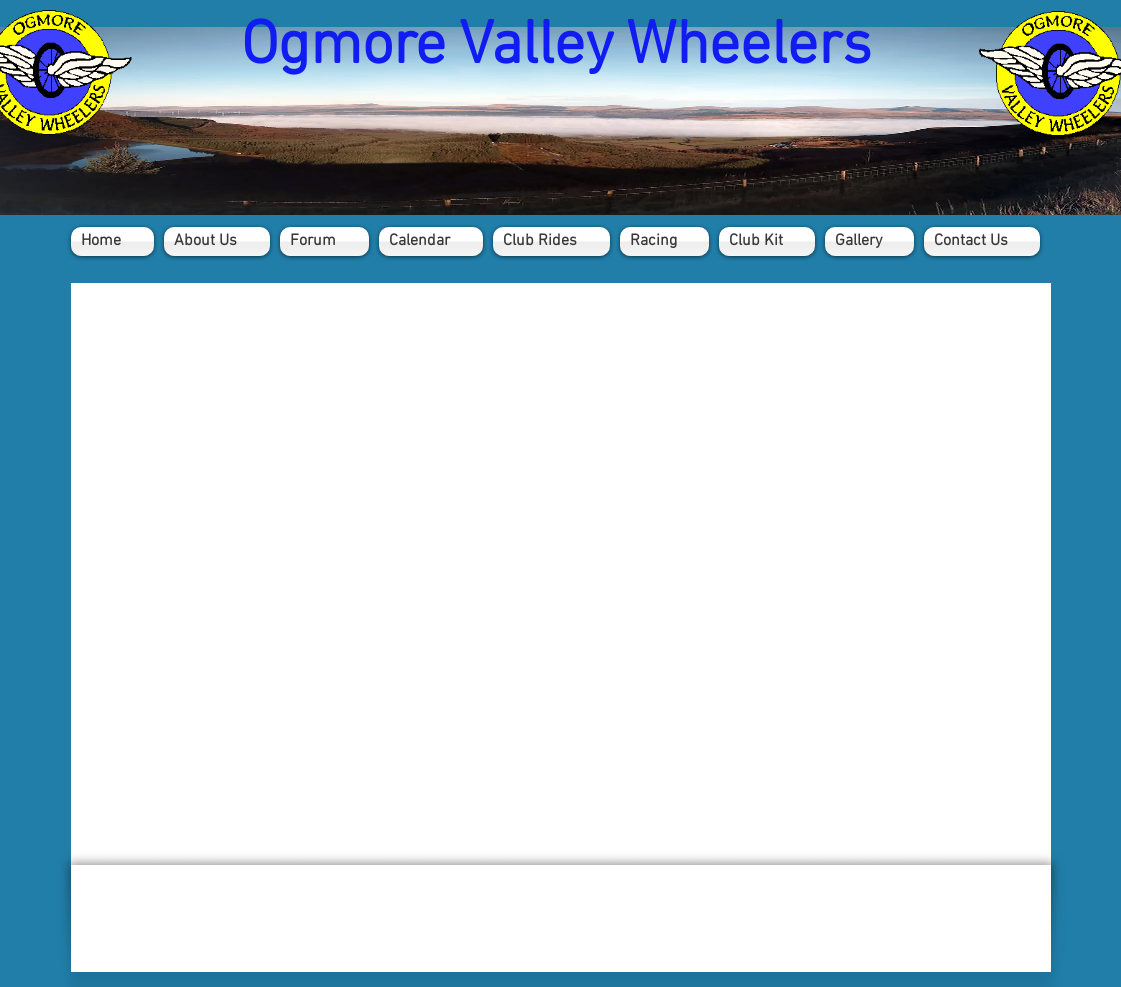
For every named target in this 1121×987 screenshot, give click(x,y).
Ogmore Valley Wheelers (556, 47)
